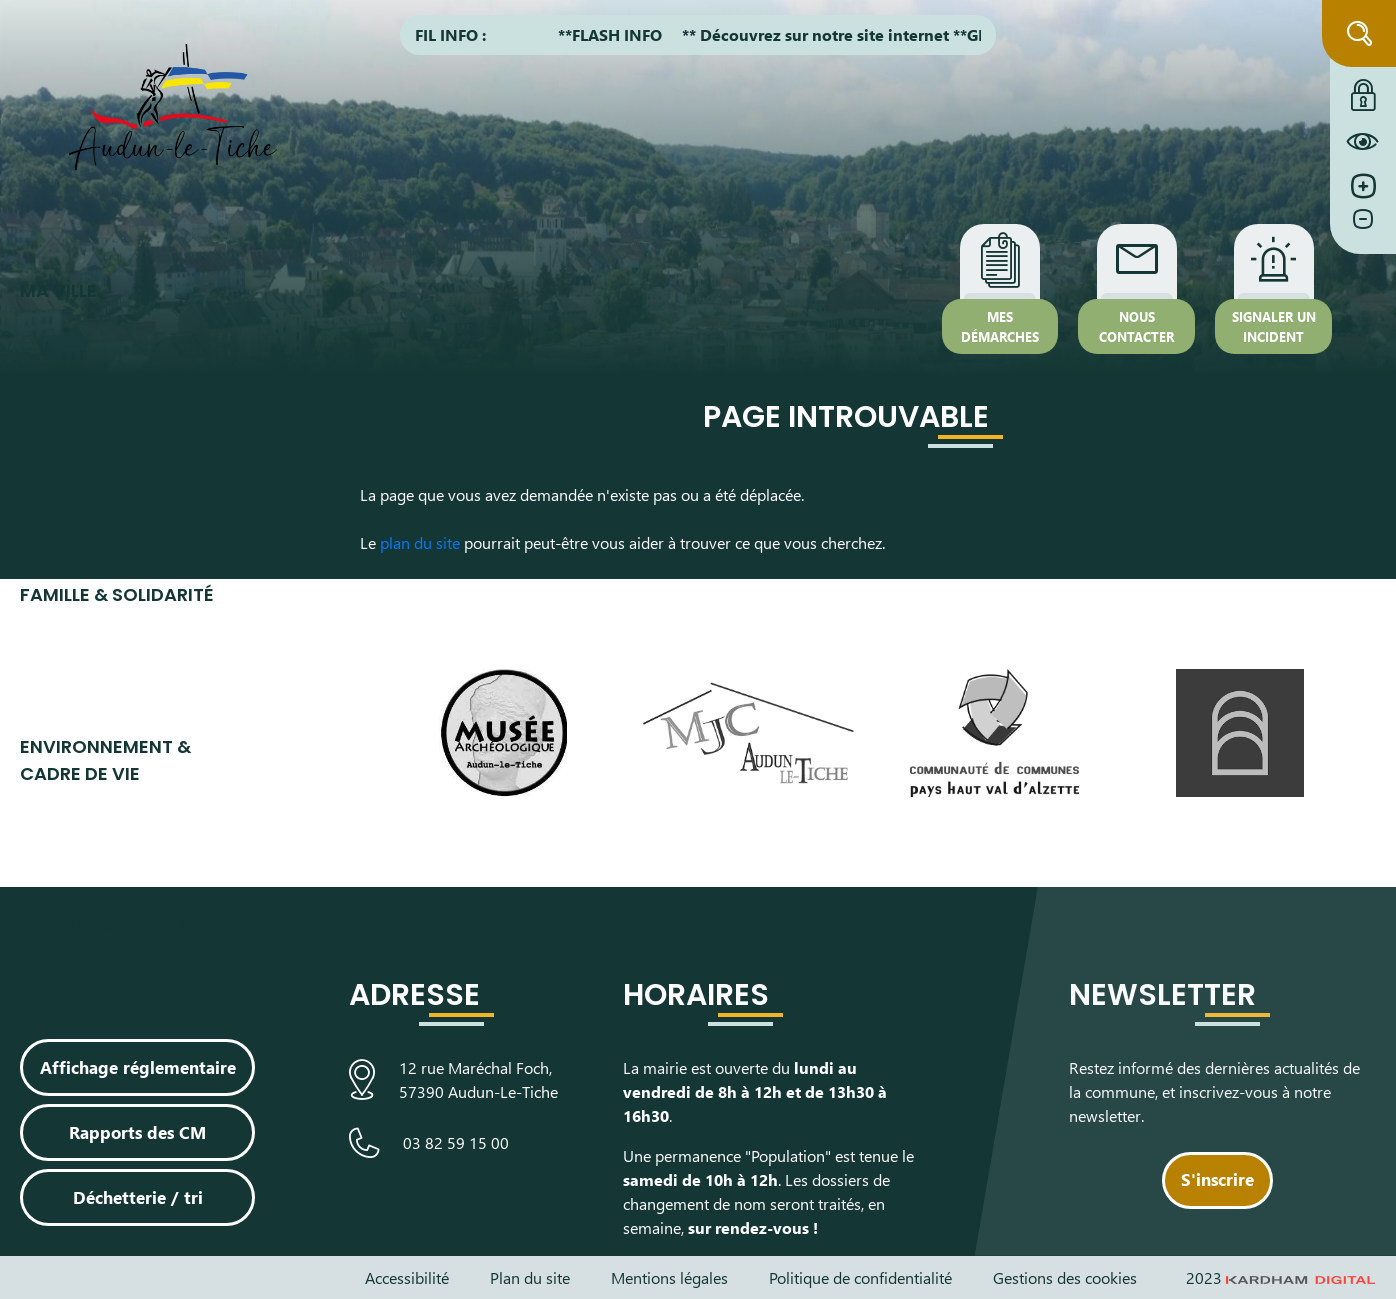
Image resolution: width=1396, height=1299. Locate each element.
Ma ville (58, 290)
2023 (1281, 1277)
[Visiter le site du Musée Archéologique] (503, 733)
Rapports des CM (137, 1132)
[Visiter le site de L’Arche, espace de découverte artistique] (1240, 733)
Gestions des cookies (1065, 1277)
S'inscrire (1217, 1179)
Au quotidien (84, 442)
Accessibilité (407, 1277)
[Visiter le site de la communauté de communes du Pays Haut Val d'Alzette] (994, 733)
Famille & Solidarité (117, 594)
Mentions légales (669, 1277)
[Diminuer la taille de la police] (1363, 229)
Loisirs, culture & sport (105, 939)
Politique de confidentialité (860, 1277)
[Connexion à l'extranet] (1363, 90)
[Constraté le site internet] (1363, 141)
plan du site (420, 542)
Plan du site (530, 1277)
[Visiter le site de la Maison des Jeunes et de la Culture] (749, 732)
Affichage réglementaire (138, 1067)
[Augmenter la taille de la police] (1363, 186)
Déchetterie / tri (138, 1197)
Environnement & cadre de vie (105, 760)
